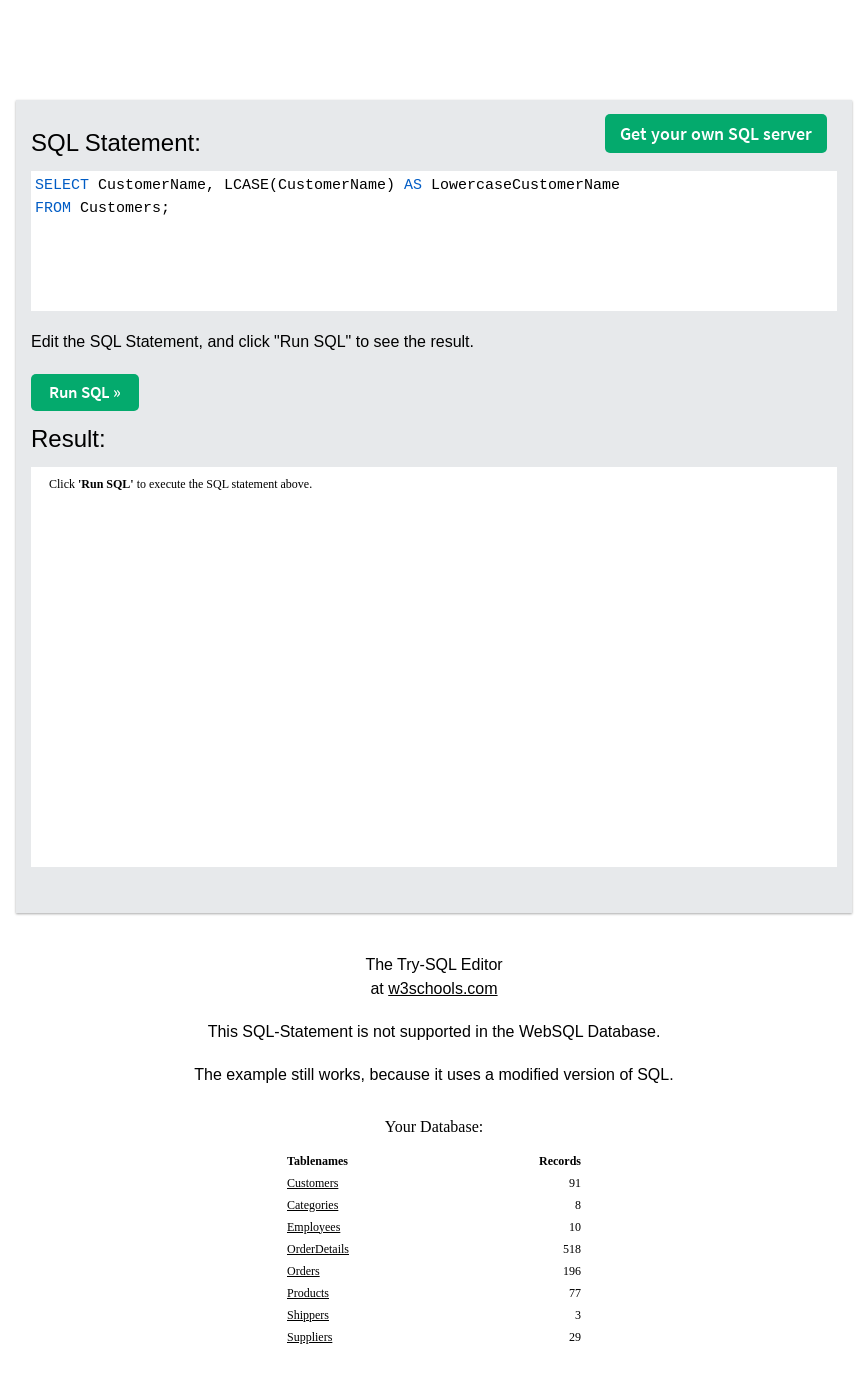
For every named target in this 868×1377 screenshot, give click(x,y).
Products (308, 1293)
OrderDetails (318, 1249)
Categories (312, 1205)
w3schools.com (442, 988)
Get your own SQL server (716, 133)
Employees (313, 1227)
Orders (303, 1271)
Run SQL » (85, 392)
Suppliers (309, 1337)
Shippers (308, 1315)
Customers (312, 1183)
